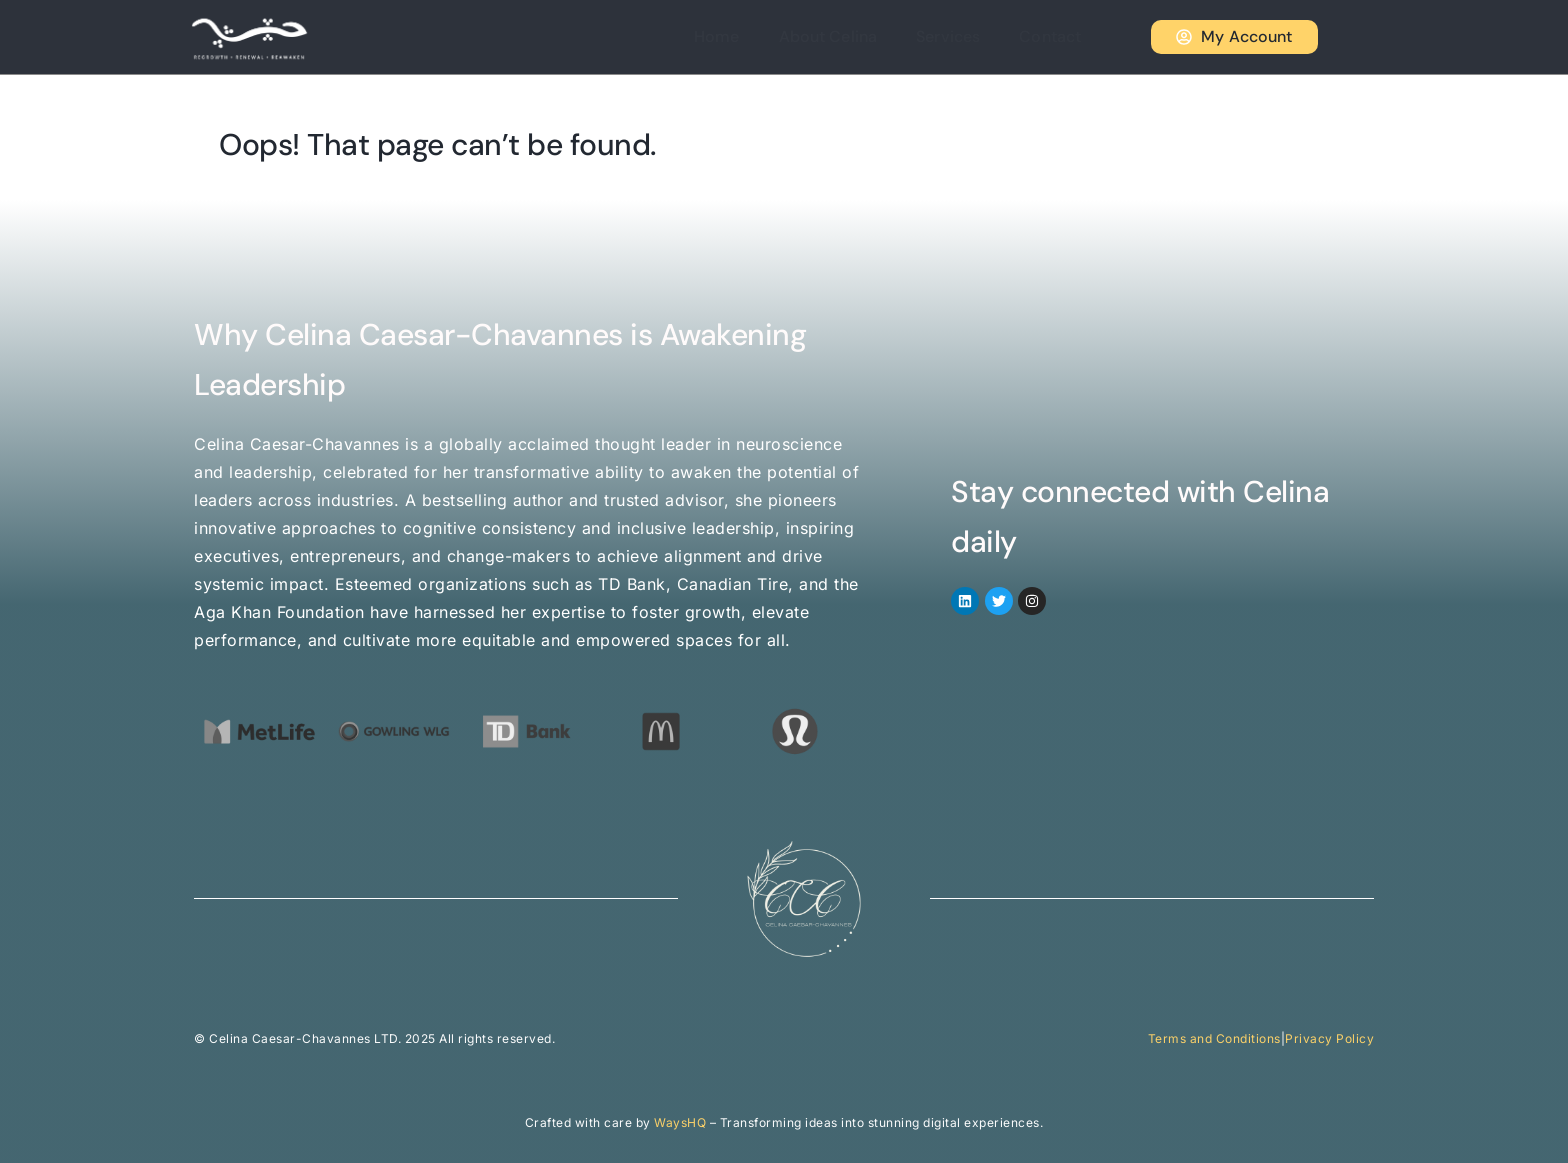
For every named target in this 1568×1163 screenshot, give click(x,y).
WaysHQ (680, 1122)
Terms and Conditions (1214, 1038)
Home (753, 36)
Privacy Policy (1329, 1038)
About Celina (856, 36)
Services (967, 36)
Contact (1060, 36)
